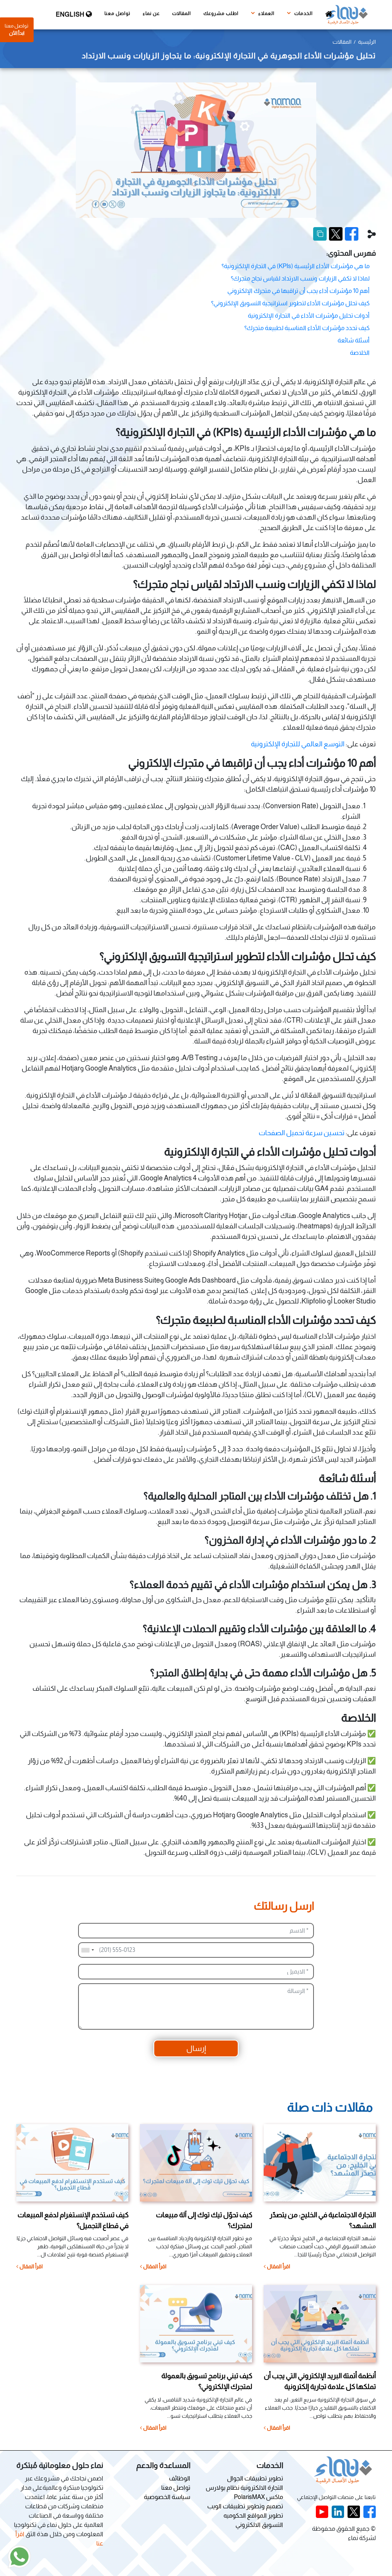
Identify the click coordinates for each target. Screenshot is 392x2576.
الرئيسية (367, 42)
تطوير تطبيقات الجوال (255, 2478)
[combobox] (87, 1950)
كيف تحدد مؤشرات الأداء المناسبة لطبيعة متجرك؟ (307, 328)
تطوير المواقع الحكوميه (253, 2515)
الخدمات (300, 13)
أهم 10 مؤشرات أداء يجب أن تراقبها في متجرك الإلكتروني (298, 290)
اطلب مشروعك (221, 13)
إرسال (196, 2048)
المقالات (181, 13)
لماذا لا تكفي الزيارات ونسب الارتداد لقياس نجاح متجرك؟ (300, 278)
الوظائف (179, 2478)
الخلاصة (360, 352)
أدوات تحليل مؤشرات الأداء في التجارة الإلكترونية (309, 315)
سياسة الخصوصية (167, 2497)
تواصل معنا (117, 13)
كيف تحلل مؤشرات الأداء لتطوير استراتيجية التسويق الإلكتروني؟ (290, 303)
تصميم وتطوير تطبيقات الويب (245, 2506)
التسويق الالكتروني (259, 2524)
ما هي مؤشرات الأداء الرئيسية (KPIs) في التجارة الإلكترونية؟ (296, 266)
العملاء (262, 13)
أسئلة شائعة (353, 340)
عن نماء (151, 13)
